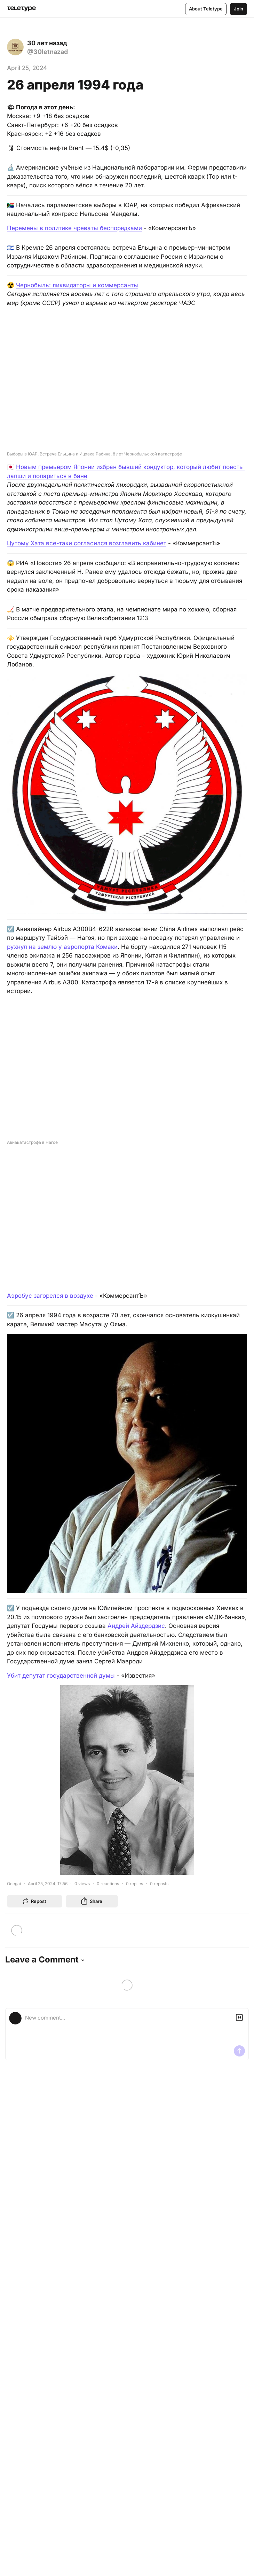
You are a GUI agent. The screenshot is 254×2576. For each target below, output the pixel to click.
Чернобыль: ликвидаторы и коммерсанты (77, 285)
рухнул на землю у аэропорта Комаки (62, 946)
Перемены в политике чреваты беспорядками (74, 228)
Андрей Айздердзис (136, 1625)
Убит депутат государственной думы (61, 1675)
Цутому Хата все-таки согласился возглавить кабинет (86, 543)
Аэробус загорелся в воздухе (50, 1295)
